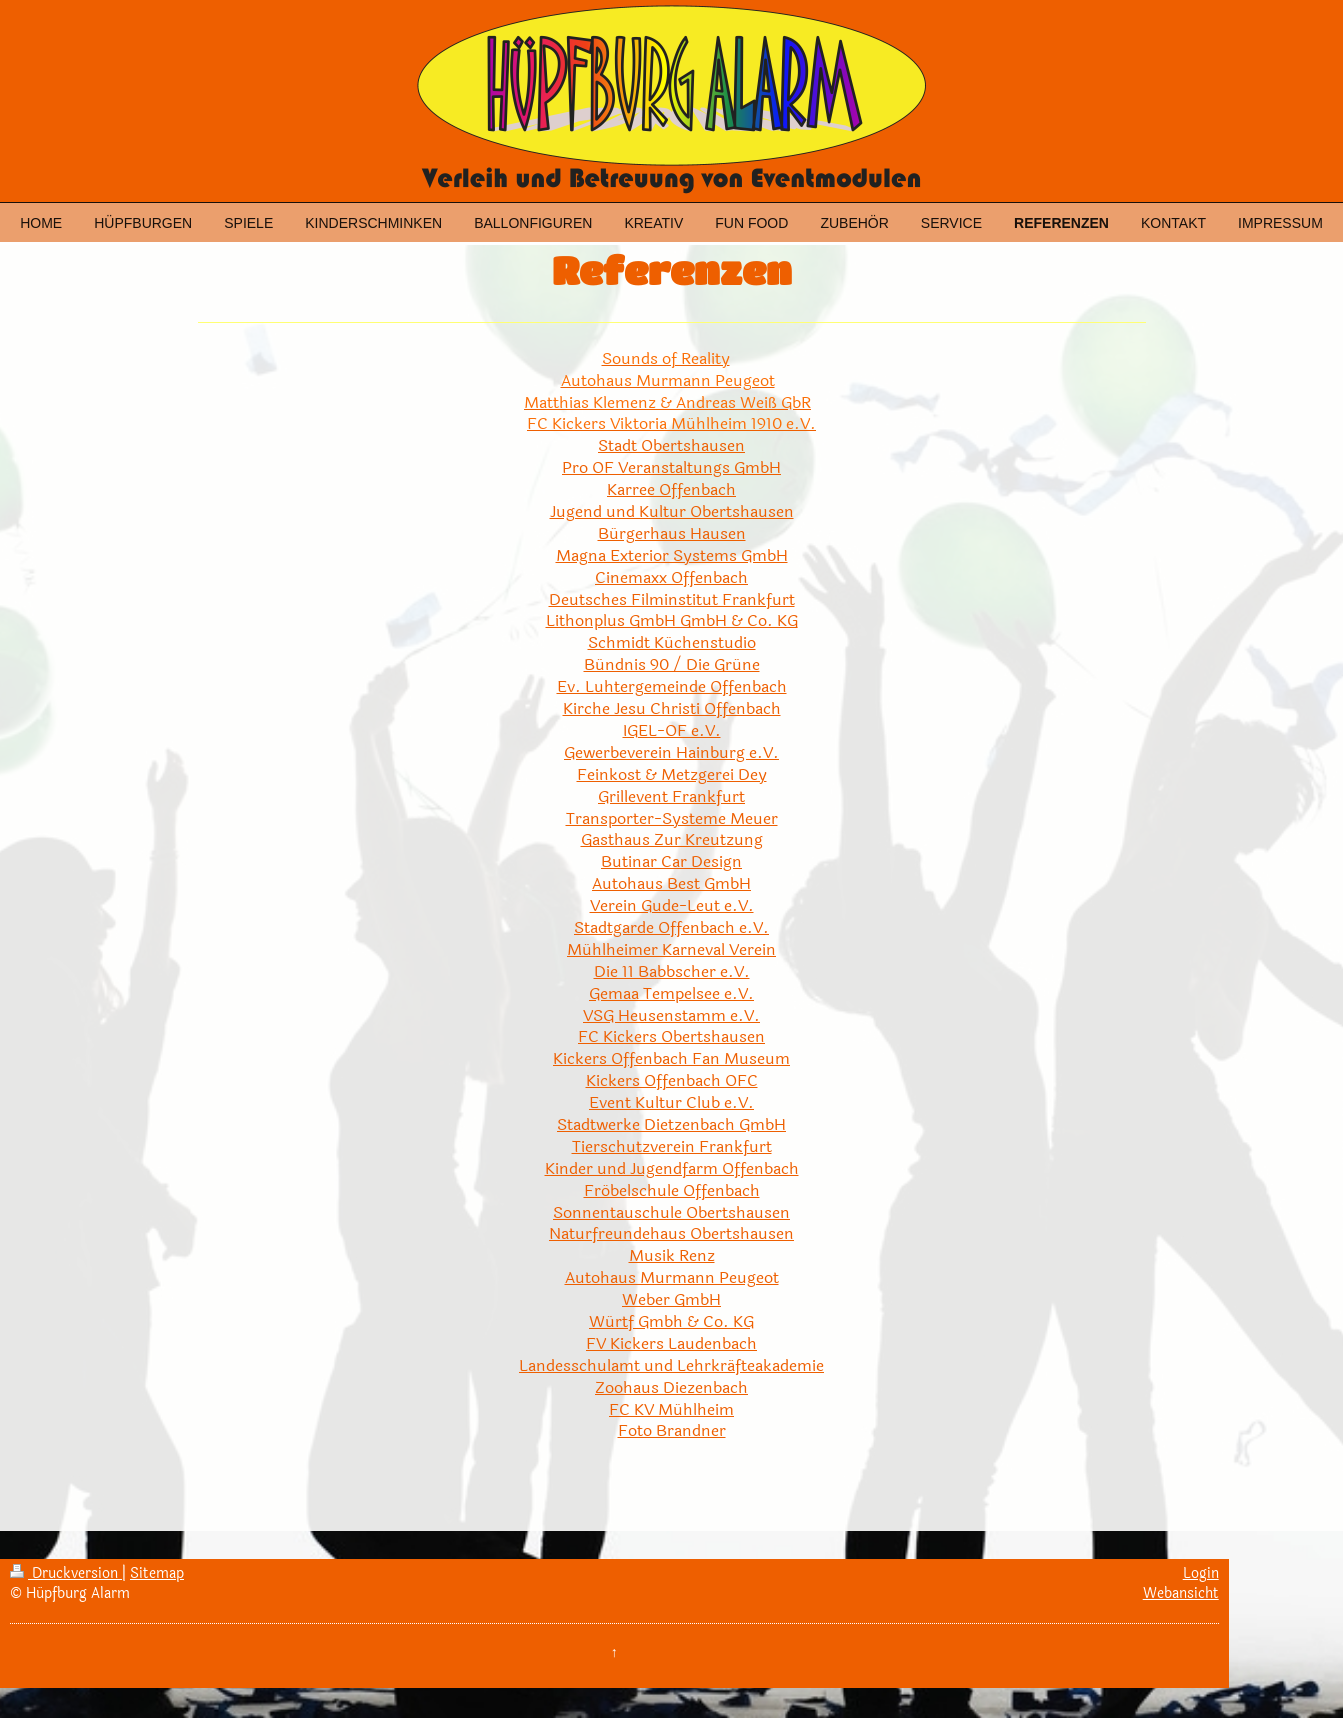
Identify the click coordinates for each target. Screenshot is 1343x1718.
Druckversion (66, 1573)
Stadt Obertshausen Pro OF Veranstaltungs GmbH (671, 456)
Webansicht (1181, 1593)
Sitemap (157, 1573)
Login (1201, 1573)
